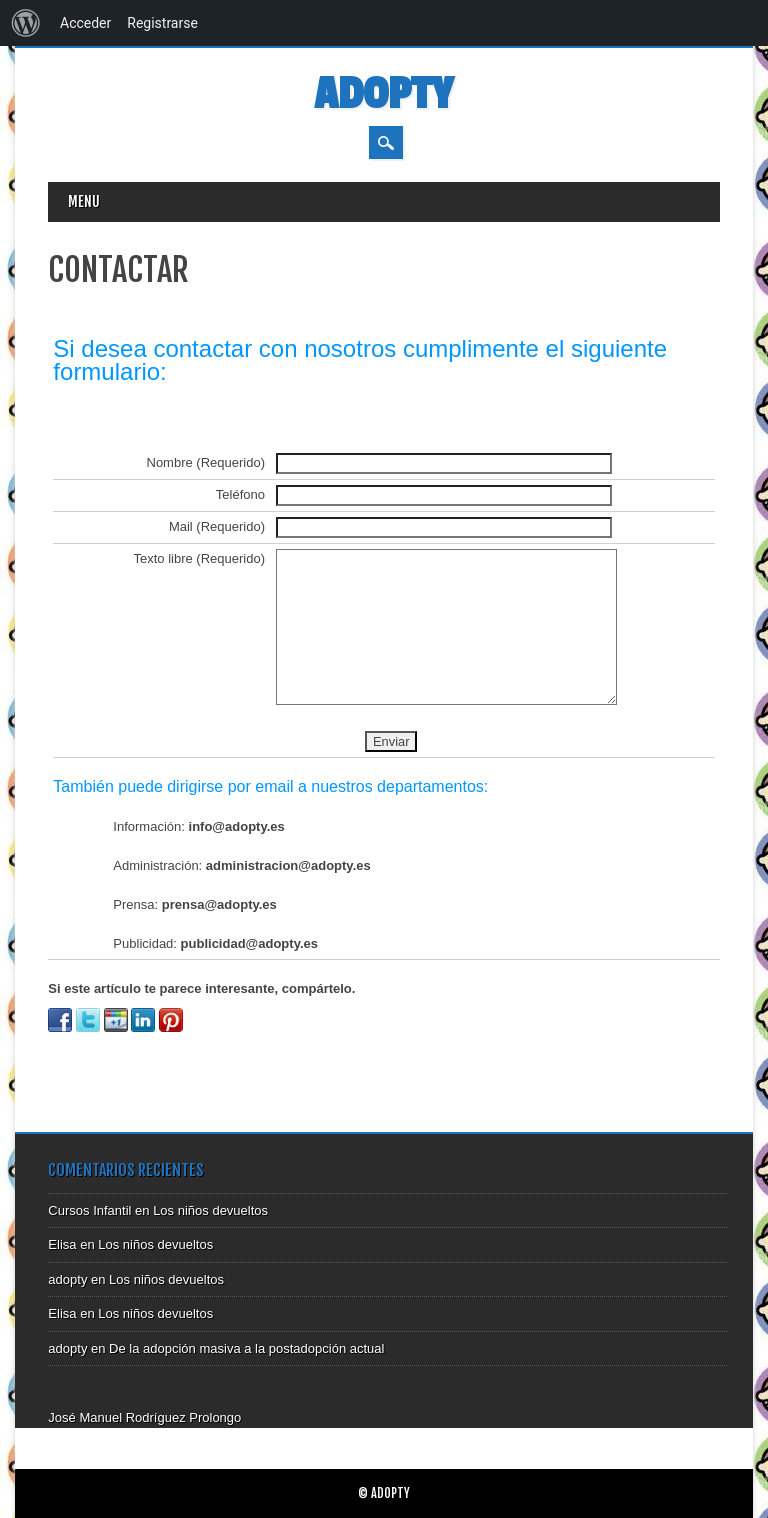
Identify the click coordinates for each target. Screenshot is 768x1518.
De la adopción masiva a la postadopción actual (246, 1348)
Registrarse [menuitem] (162, 23)
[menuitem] (26, 23)
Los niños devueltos (210, 1210)
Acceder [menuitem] (85, 23)
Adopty (383, 94)
